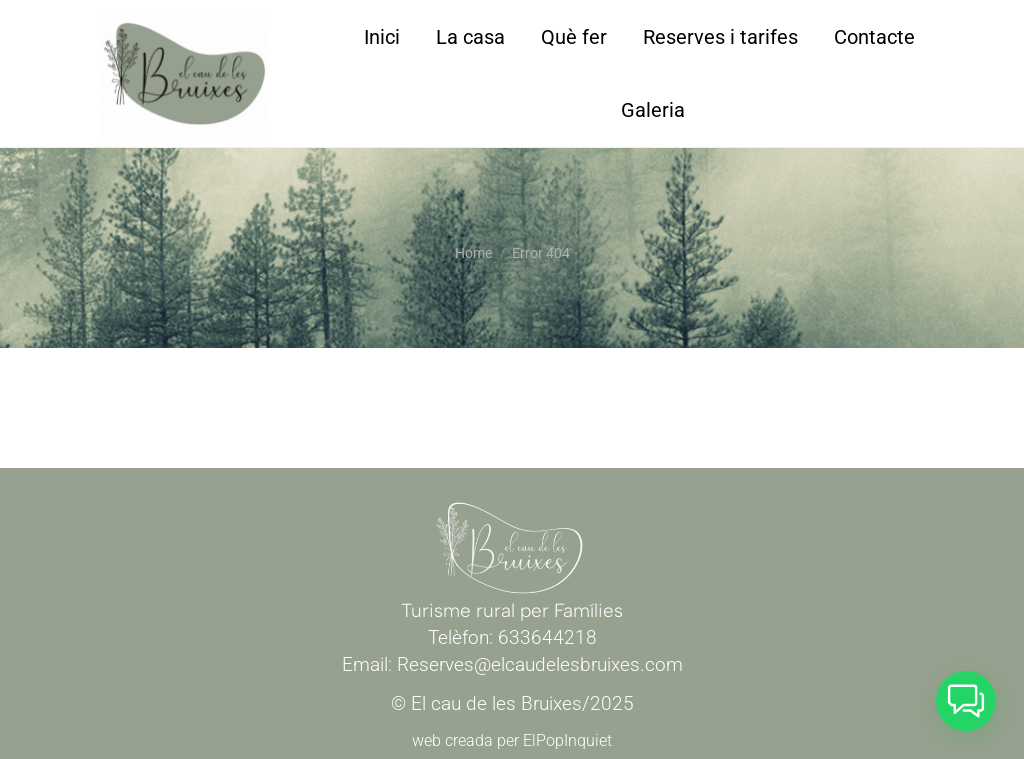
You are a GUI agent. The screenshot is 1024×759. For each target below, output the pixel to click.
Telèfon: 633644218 (512, 637)
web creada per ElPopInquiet (512, 740)
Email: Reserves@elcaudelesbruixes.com (512, 664)
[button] (966, 701)
